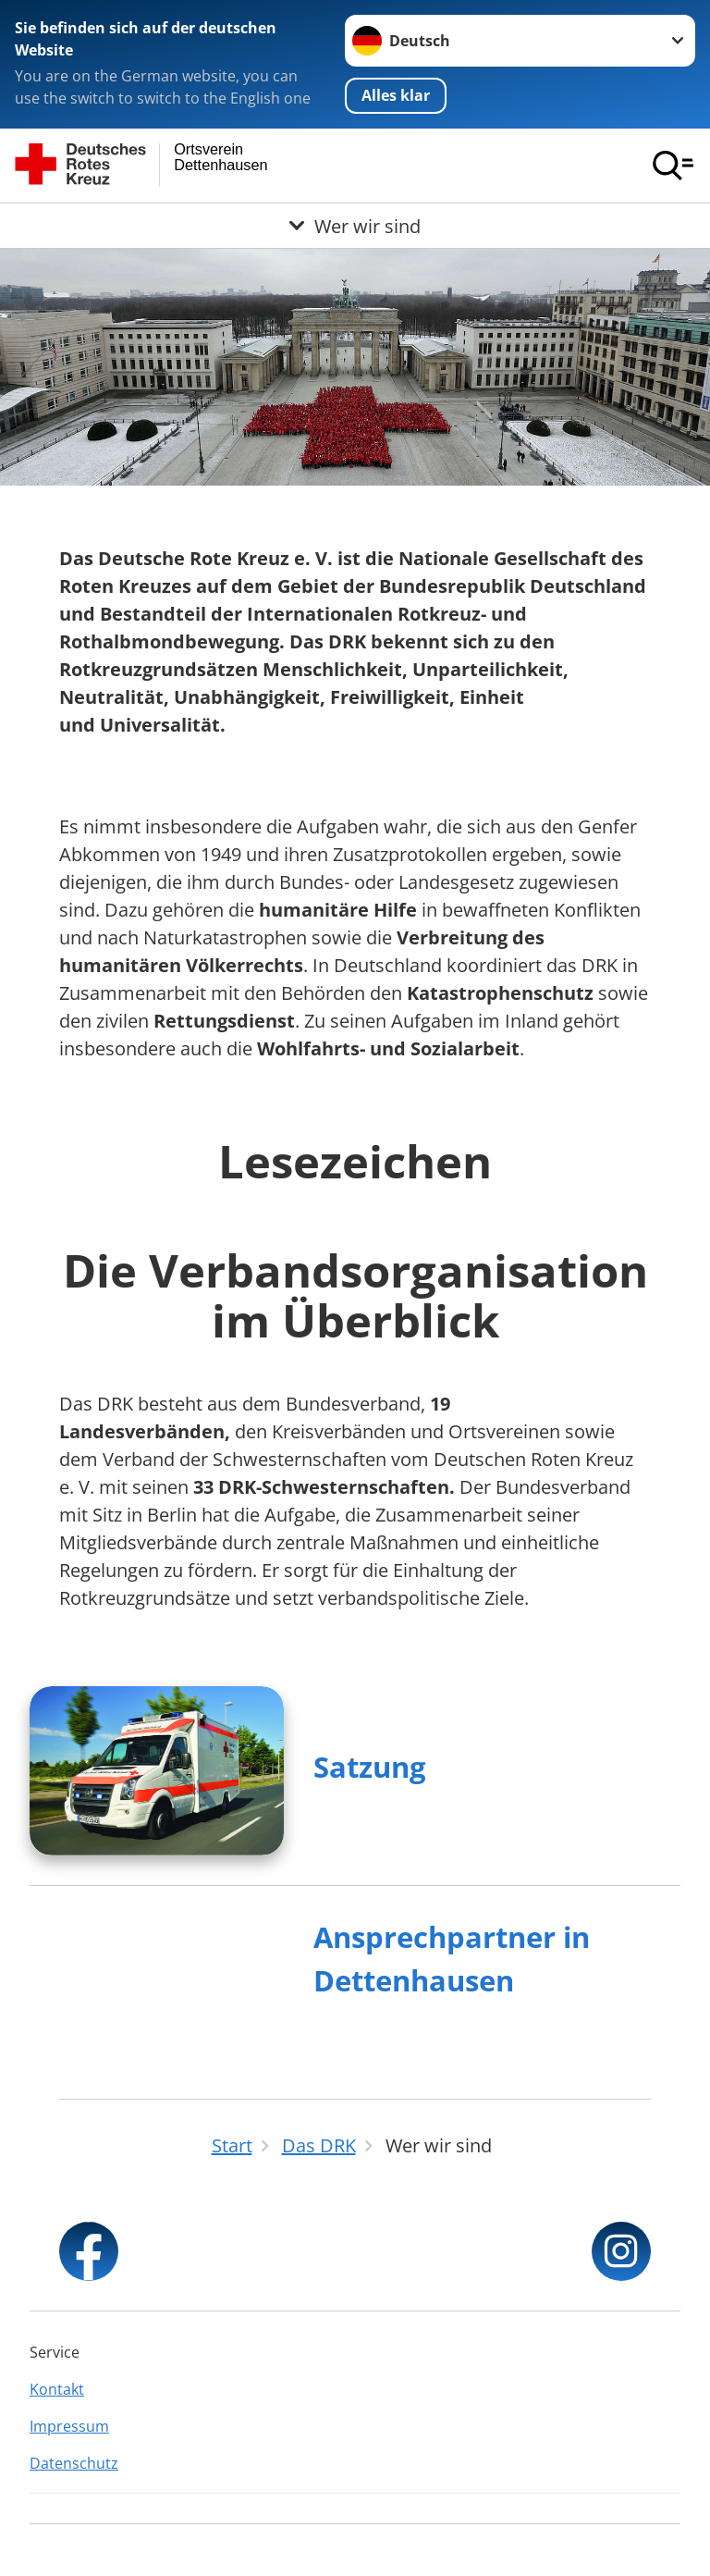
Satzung (369, 1766)
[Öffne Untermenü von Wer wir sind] (355, 225)
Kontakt (57, 2389)
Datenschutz (74, 2463)
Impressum (69, 2426)
